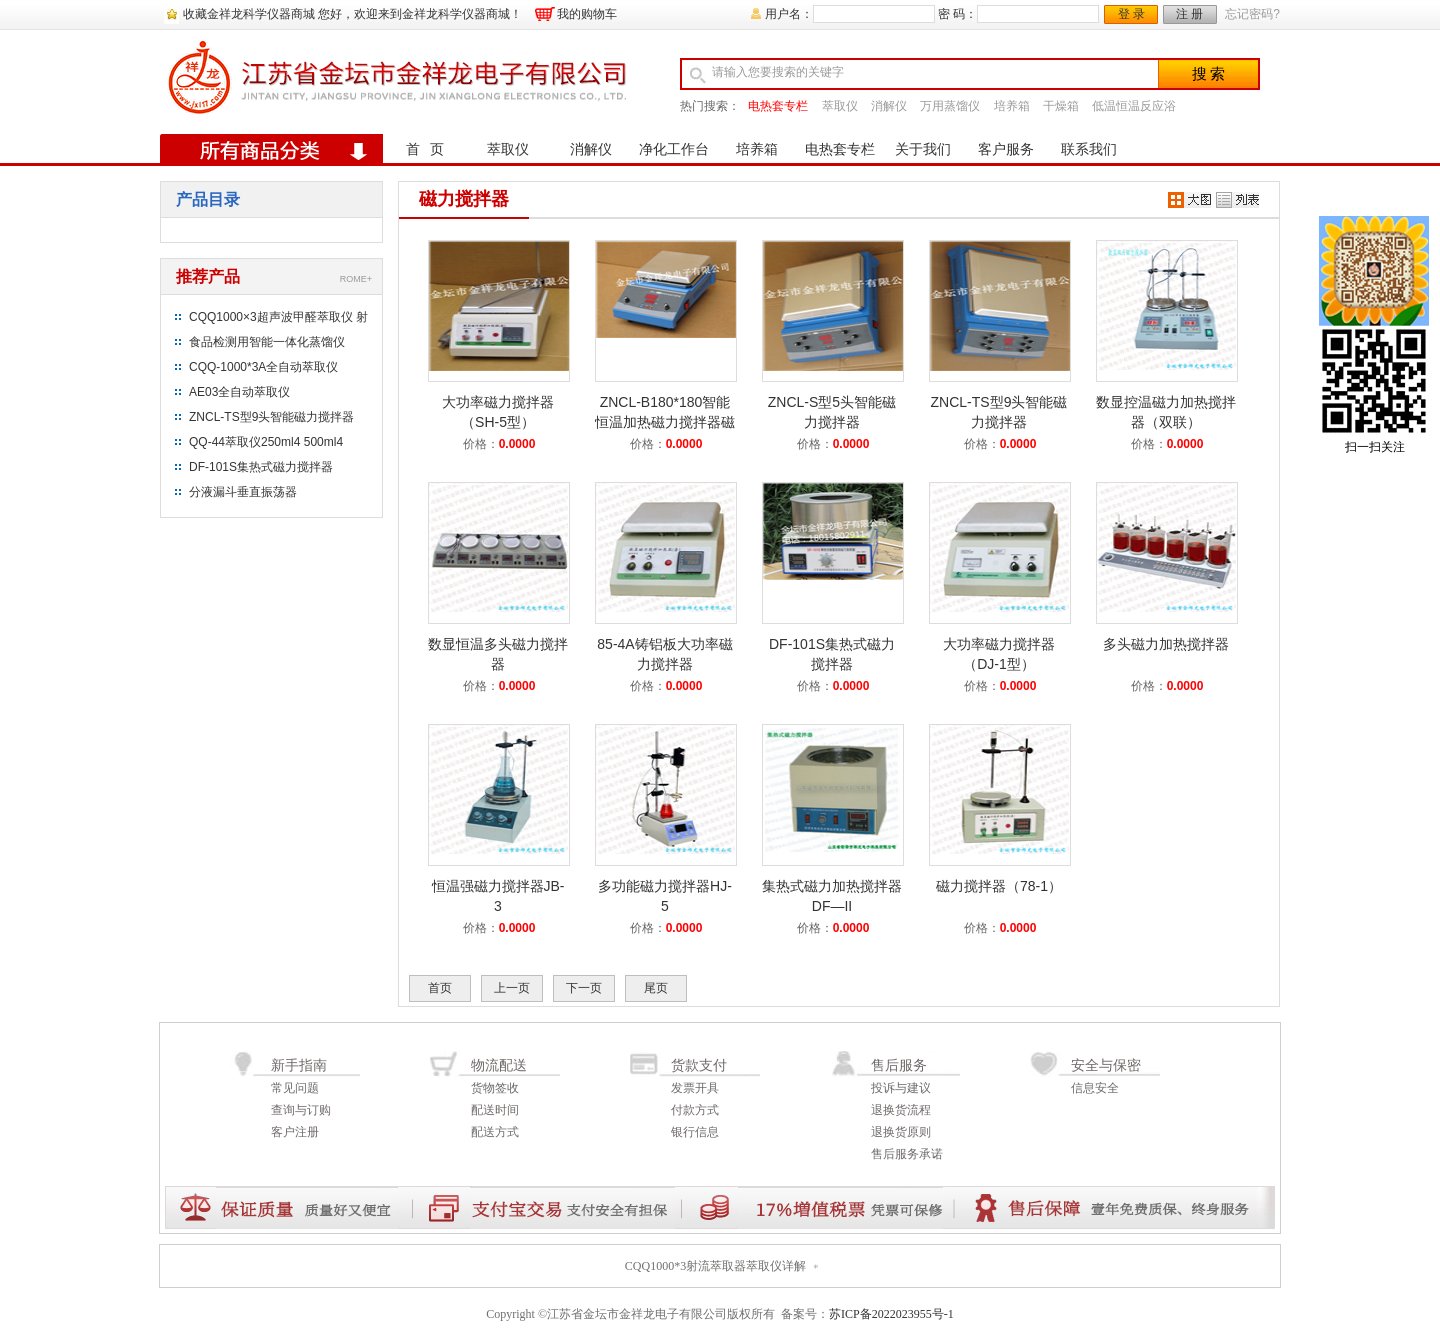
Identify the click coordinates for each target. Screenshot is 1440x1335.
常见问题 (295, 1088)
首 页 (425, 149)
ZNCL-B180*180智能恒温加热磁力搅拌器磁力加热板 (665, 422)
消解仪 (889, 106)
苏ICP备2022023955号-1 (891, 1314)
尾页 (656, 988)
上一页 (512, 988)
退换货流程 (901, 1110)
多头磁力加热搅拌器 (1166, 644)
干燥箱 (1061, 106)
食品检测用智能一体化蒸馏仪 (267, 342)
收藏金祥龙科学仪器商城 (249, 14)
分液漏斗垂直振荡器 (243, 492)
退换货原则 (901, 1132)
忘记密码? (1252, 14)
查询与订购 (301, 1110)
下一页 (584, 988)
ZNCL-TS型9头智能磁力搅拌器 (271, 417)
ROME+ (356, 279)
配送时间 (495, 1110)
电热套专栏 (778, 106)
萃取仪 (840, 106)
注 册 (1189, 14)
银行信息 (695, 1132)
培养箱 (1012, 106)
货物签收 (495, 1088)
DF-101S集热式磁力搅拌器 (261, 467)
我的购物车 (587, 14)
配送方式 (495, 1132)
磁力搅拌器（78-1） (999, 886)
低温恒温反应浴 (1134, 106)
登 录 (1131, 14)
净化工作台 (674, 149)
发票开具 (695, 1088)
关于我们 (923, 149)
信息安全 (1095, 1088)
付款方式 (695, 1110)
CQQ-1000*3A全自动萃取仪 (263, 367)
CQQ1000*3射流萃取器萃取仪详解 (715, 1266)
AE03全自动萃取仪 (239, 392)
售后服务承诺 (907, 1154)
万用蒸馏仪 (950, 106)
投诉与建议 (901, 1088)
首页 (440, 988)
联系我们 (1089, 149)
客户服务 (1006, 149)
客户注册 (295, 1132)
